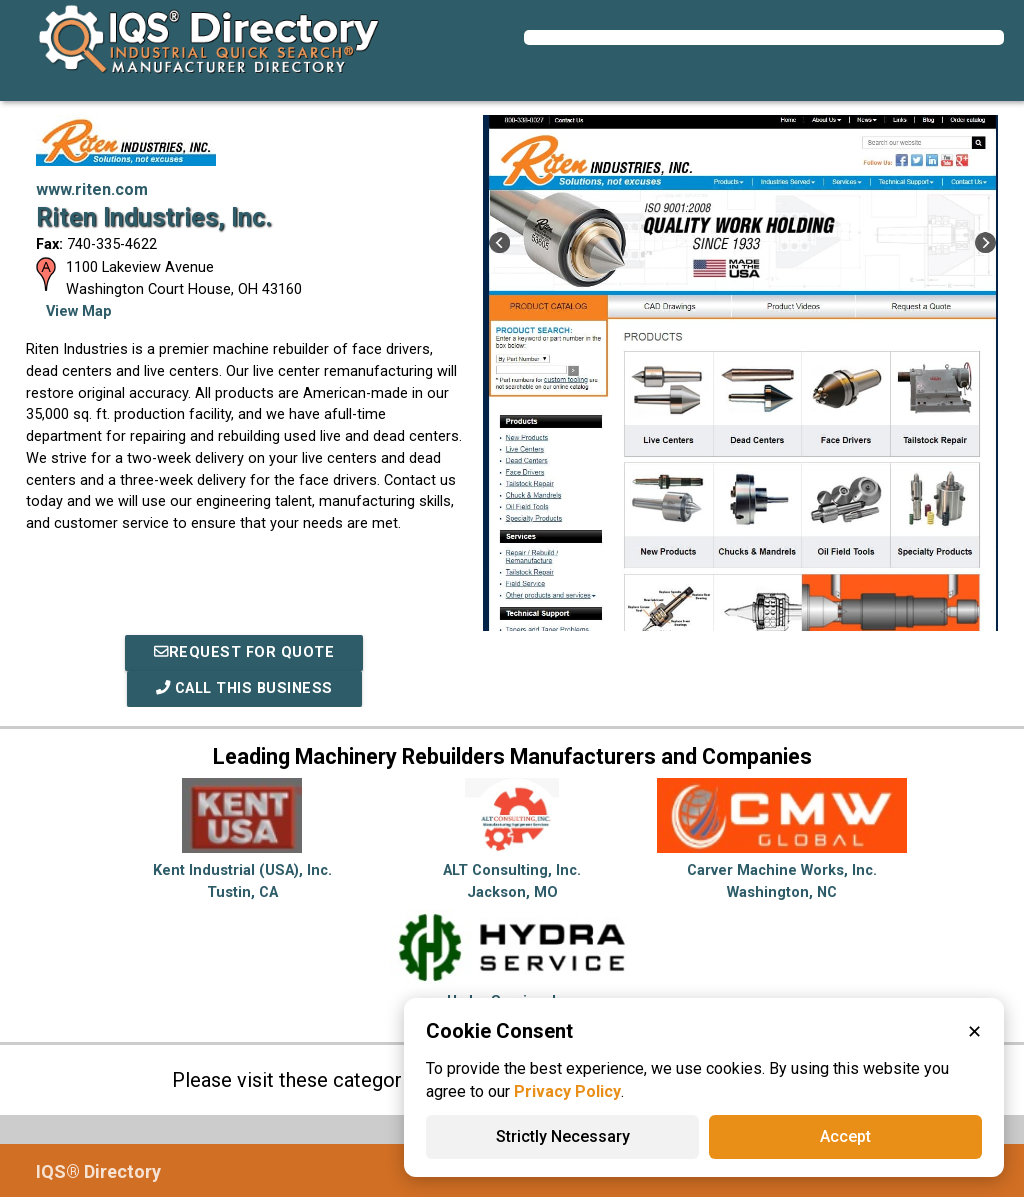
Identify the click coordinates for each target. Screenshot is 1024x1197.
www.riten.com (92, 189)
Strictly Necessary (563, 1136)
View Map (79, 311)
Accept (845, 1136)
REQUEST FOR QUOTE (244, 652)
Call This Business (244, 688)
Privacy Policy (567, 1091)
